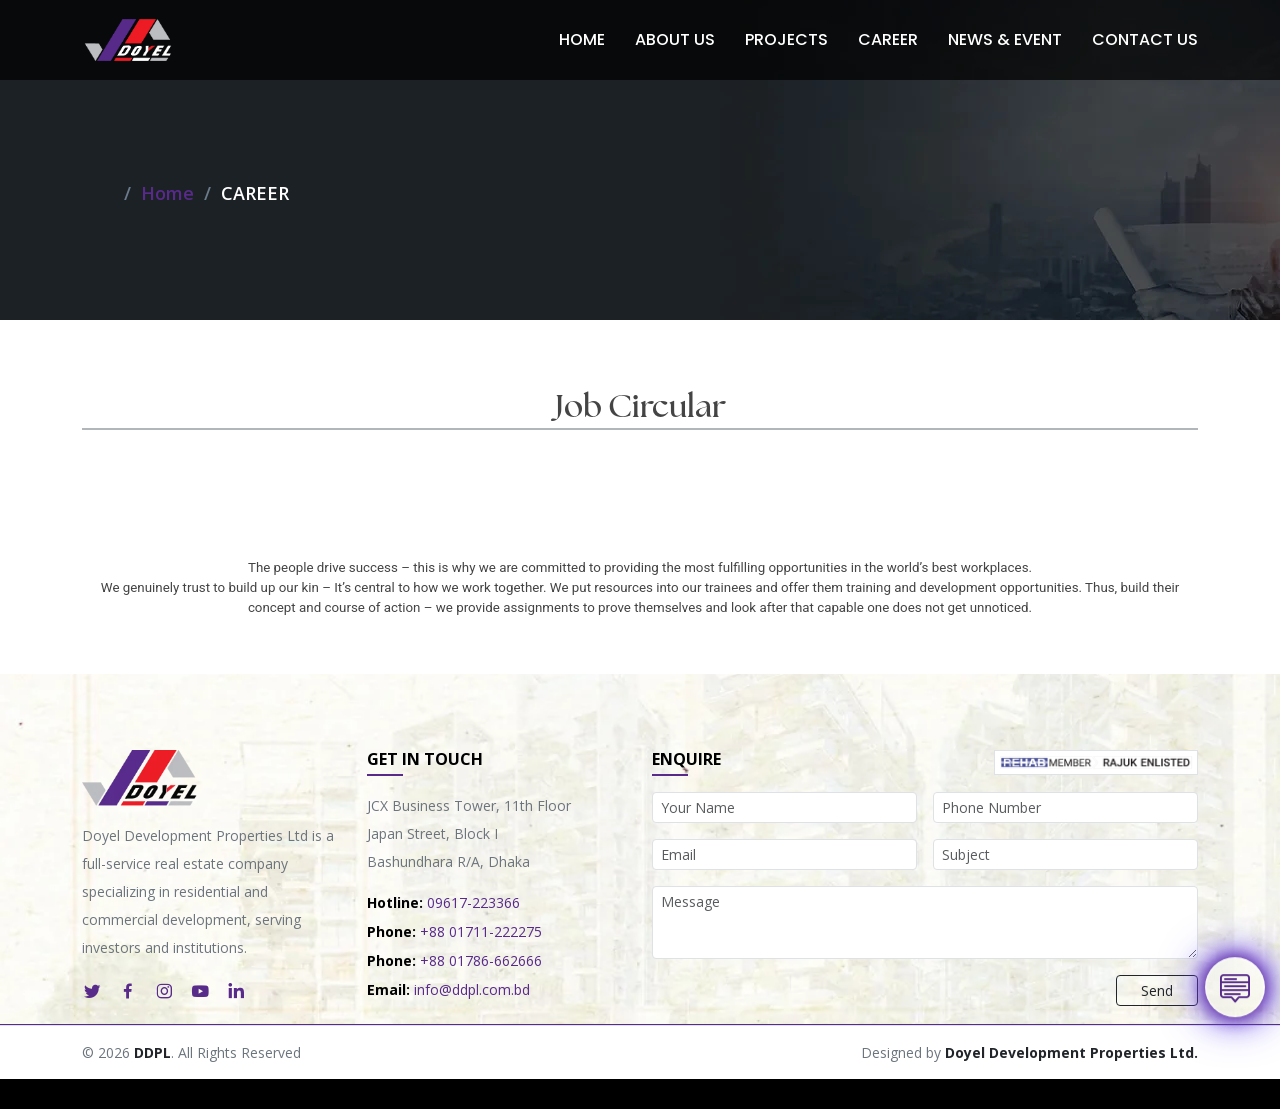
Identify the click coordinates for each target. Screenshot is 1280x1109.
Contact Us (1145, 39)
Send (1157, 990)
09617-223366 (473, 902)
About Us (675, 39)
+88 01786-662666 (481, 960)
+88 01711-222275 (481, 931)
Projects (786, 39)
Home (582, 39)
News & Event (1005, 39)
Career (888, 39)
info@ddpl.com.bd (472, 989)
